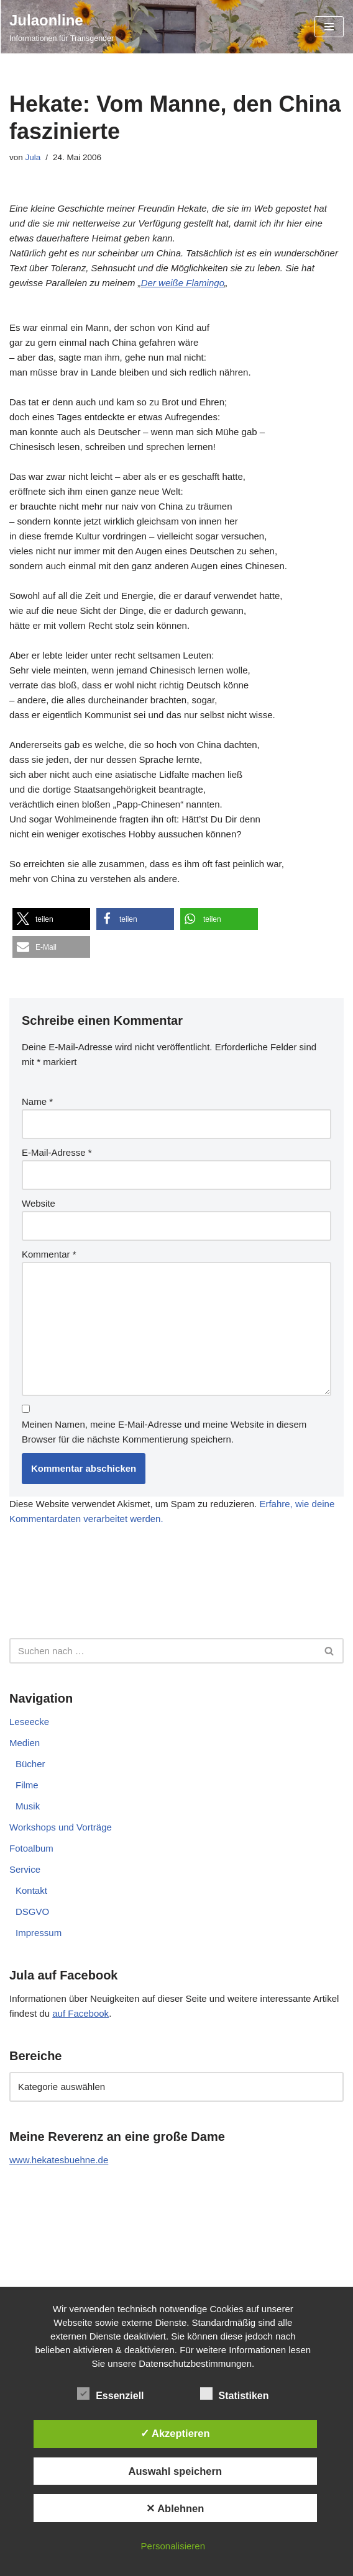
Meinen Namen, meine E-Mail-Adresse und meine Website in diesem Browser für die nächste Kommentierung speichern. (164, 1431)
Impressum (39, 1932)
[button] (51, 919)
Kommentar (49, 1254)
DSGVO (32, 1911)
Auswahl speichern (175, 2471)
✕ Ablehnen (175, 2508)
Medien (24, 1742)
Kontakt (31, 1890)
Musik (28, 1806)
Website (38, 1203)
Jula (33, 157)
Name (37, 1101)
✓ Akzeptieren (175, 2433)
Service (24, 1869)
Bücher (30, 1764)
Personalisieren (173, 2546)
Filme (27, 1785)
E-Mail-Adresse (57, 1152)
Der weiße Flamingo (182, 282)
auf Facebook (80, 2013)
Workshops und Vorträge (60, 1827)
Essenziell (110, 2393)
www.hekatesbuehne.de (58, 2160)
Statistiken (234, 2393)
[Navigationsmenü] (329, 26)
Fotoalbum (31, 1848)
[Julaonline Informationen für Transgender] (61, 27)
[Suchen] (162, 1651)
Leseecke (29, 1721)
